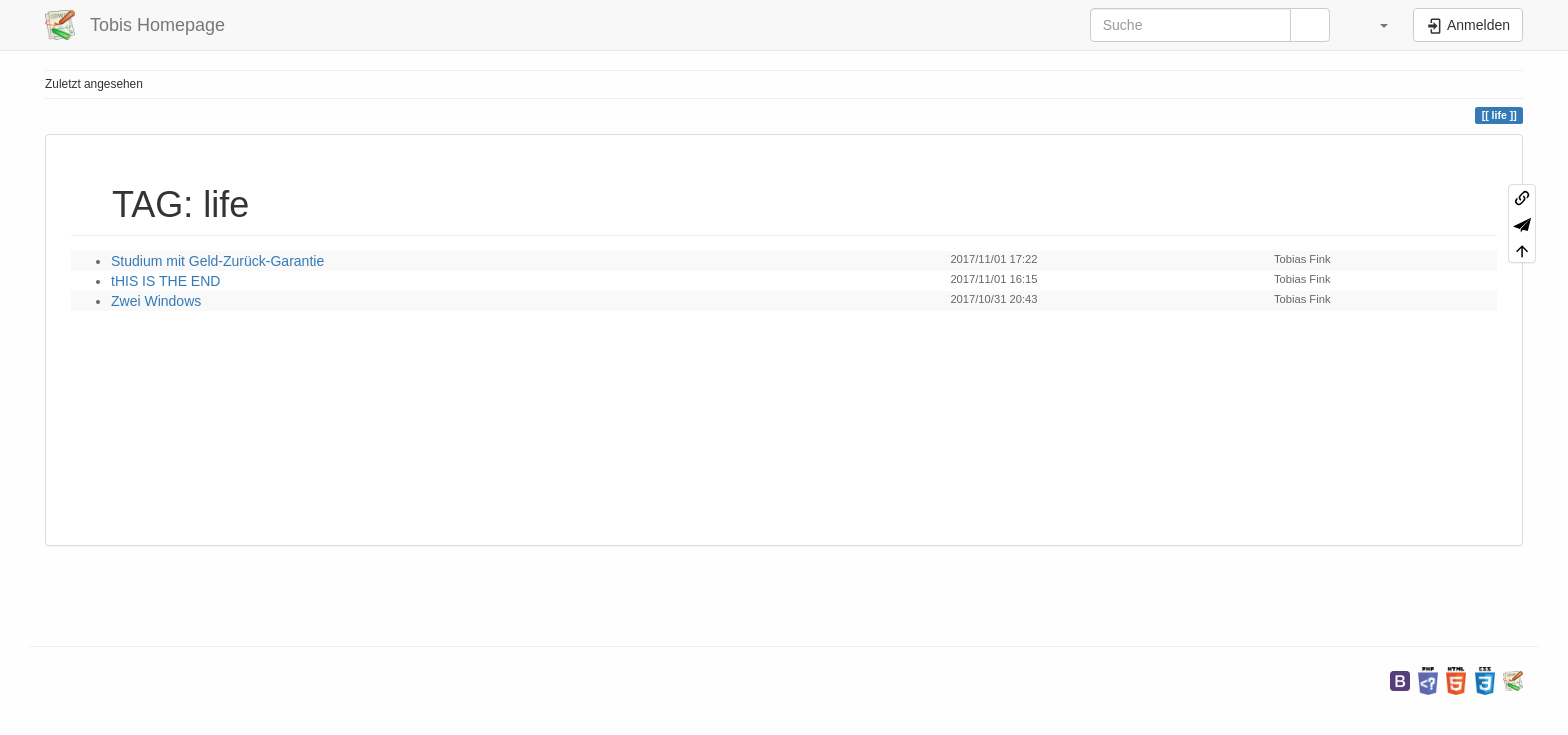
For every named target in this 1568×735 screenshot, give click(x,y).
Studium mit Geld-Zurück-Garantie (217, 261)
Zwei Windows (156, 301)
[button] (1374, 25)
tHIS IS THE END (165, 281)
